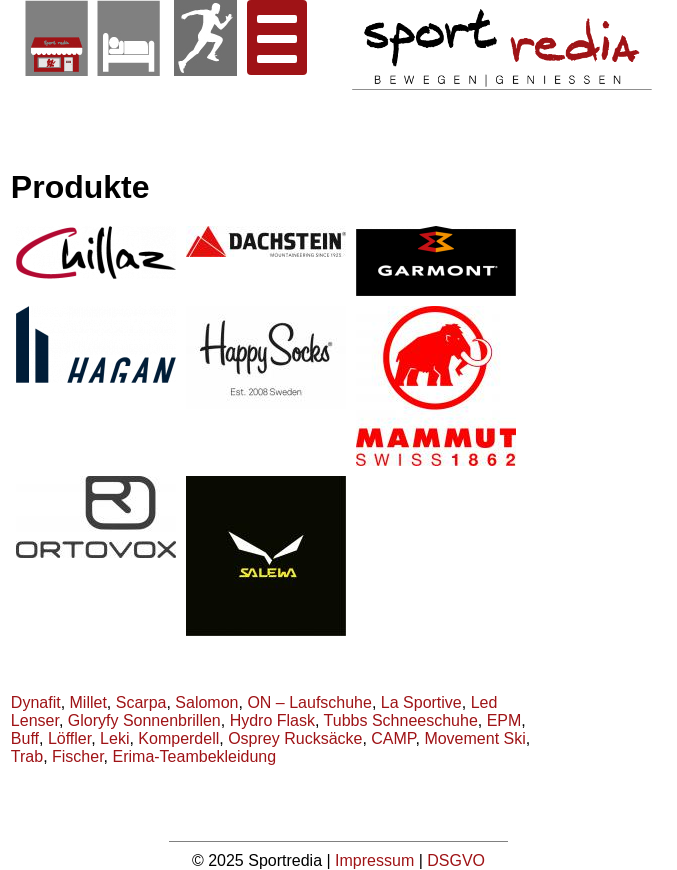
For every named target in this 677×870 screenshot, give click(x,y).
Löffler (69, 738)
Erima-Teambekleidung (195, 756)
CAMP (393, 738)
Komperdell (178, 738)
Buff (25, 738)
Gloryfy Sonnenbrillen (144, 720)
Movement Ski (474, 738)
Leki (114, 738)
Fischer (78, 756)
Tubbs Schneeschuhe (401, 720)
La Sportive (421, 702)
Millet (88, 702)
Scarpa (141, 702)
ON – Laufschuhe (309, 702)
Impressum (377, 860)
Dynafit (36, 702)
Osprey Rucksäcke (295, 738)
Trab (27, 756)
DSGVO (456, 860)
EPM (504, 720)
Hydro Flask (272, 720)
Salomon (206, 702)
